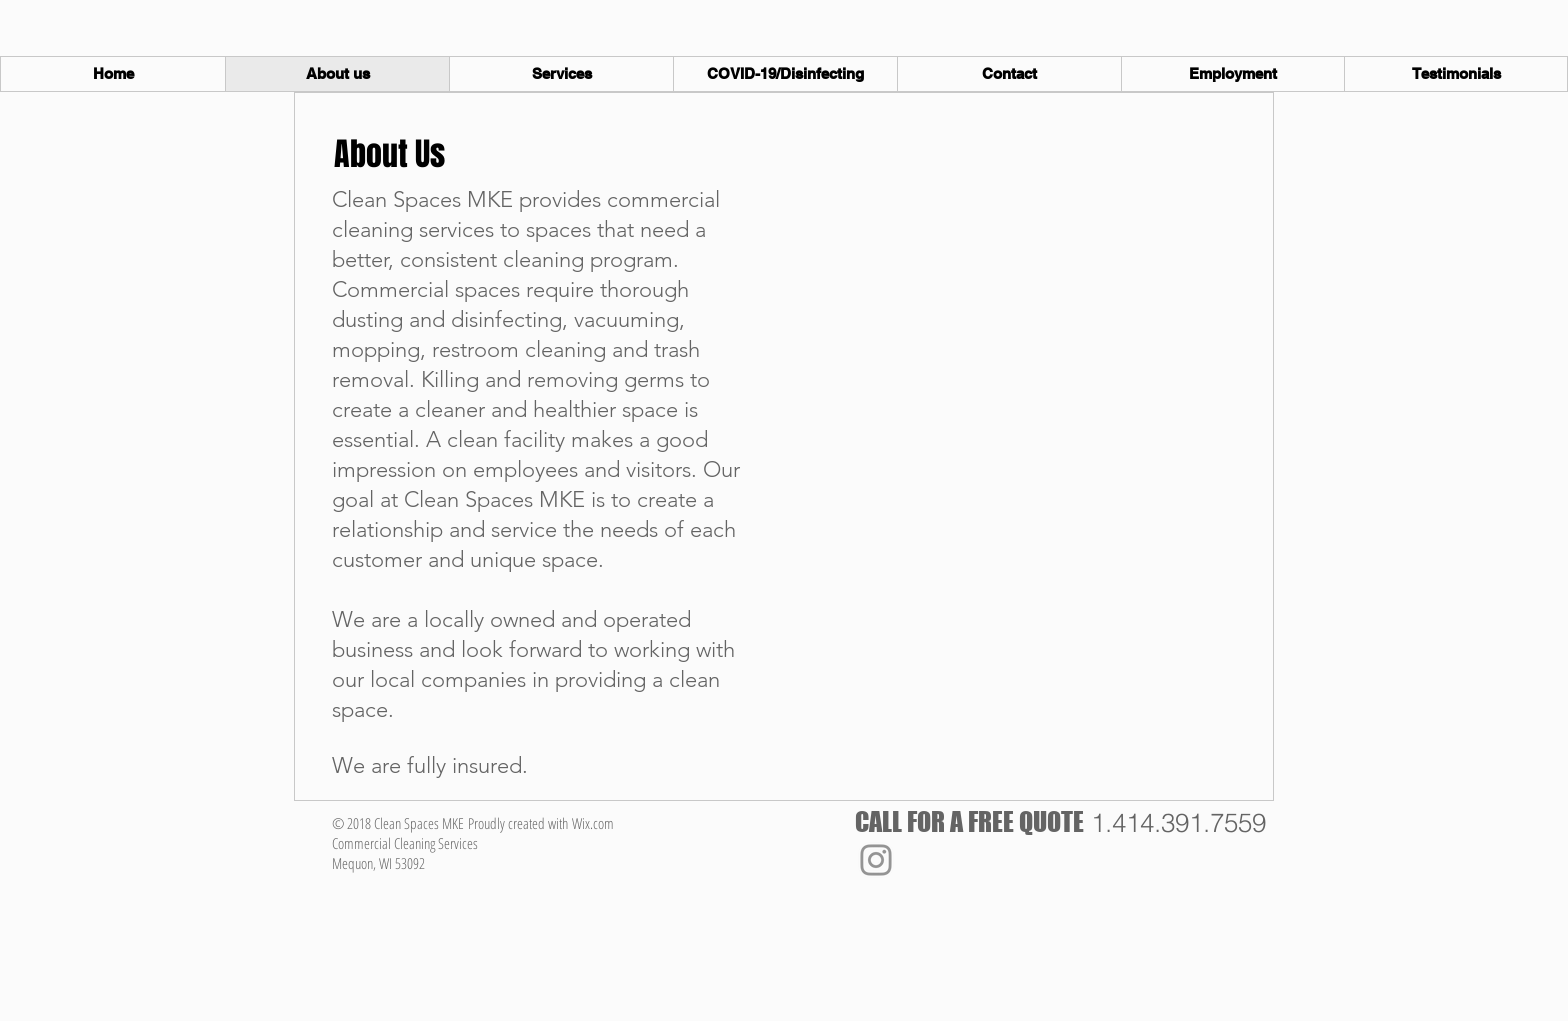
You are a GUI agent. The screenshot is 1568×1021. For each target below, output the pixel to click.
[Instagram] (876, 860)
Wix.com (593, 823)
